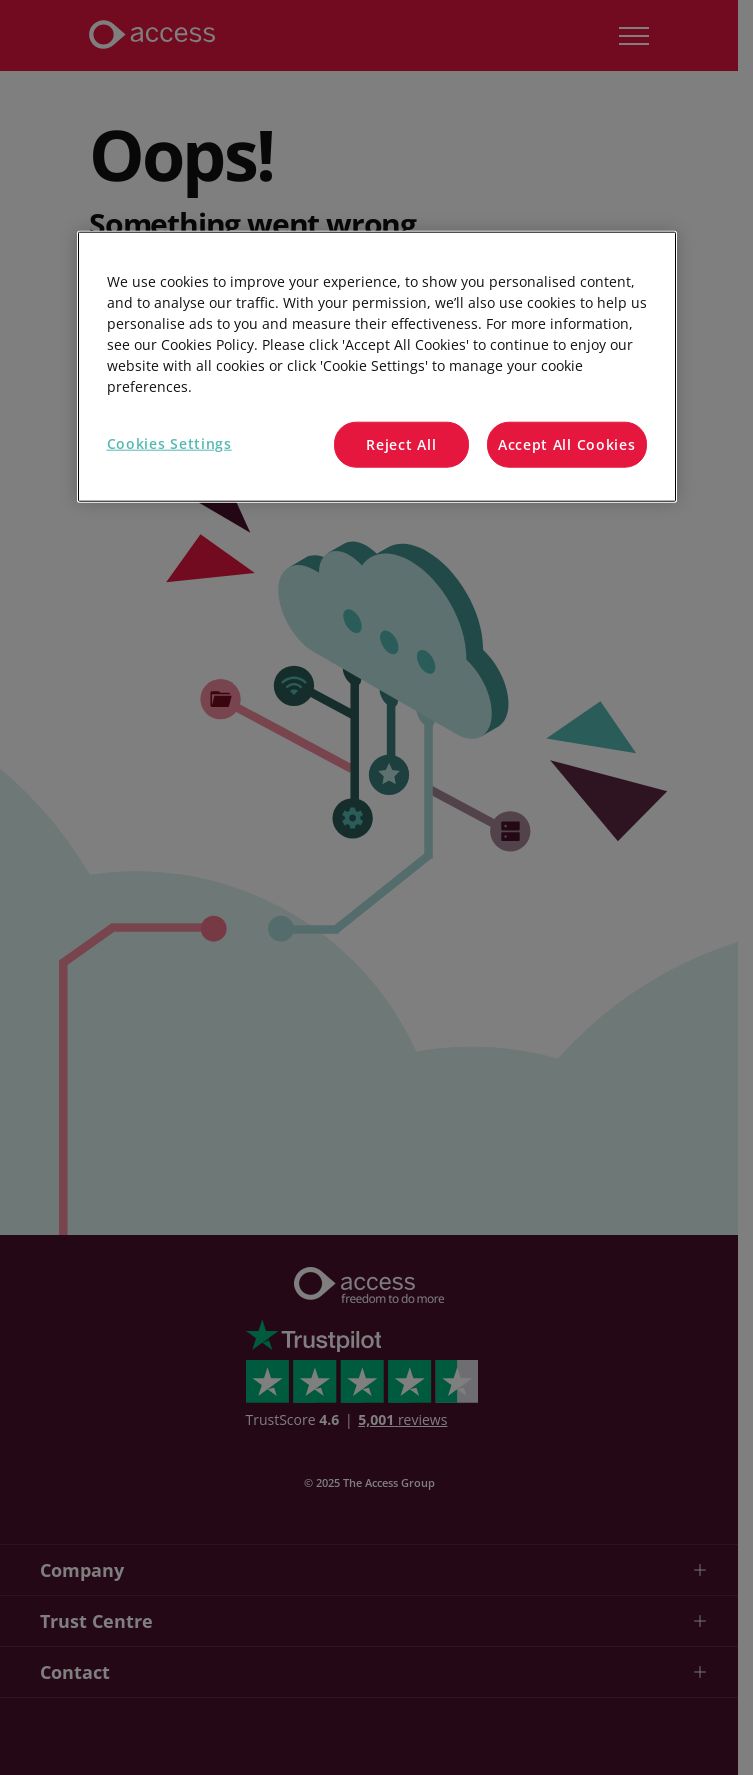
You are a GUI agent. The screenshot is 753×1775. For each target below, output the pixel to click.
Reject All (401, 444)
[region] (377, 367)
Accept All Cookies (567, 444)
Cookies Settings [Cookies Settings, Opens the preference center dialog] (169, 443)
